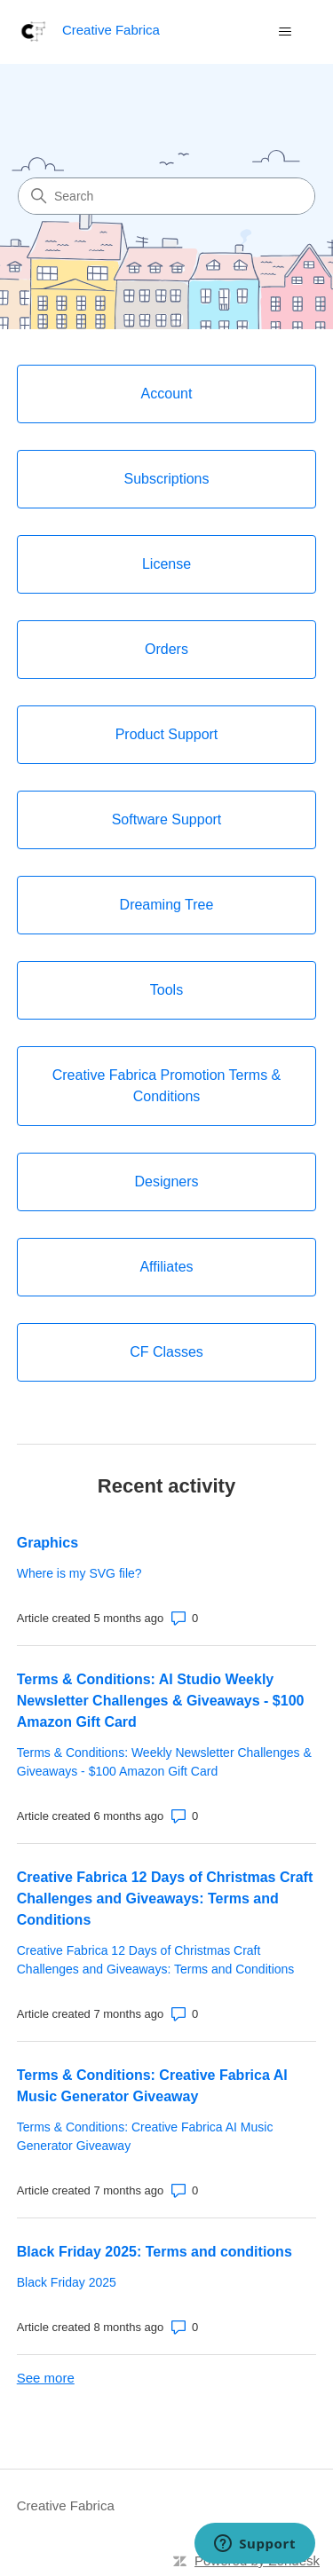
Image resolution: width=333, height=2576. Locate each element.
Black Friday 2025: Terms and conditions (154, 2251)
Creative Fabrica (66, 2505)
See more (46, 2377)
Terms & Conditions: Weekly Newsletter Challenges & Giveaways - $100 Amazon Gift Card (164, 1761)
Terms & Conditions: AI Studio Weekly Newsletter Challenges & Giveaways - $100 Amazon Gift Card (161, 1700)
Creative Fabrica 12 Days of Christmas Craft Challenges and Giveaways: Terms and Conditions (165, 1898)
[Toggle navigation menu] (284, 32)
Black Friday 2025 (66, 2282)
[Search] (166, 196)
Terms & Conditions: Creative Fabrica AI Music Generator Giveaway (152, 2086)
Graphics (47, 1542)
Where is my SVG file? (79, 1573)
